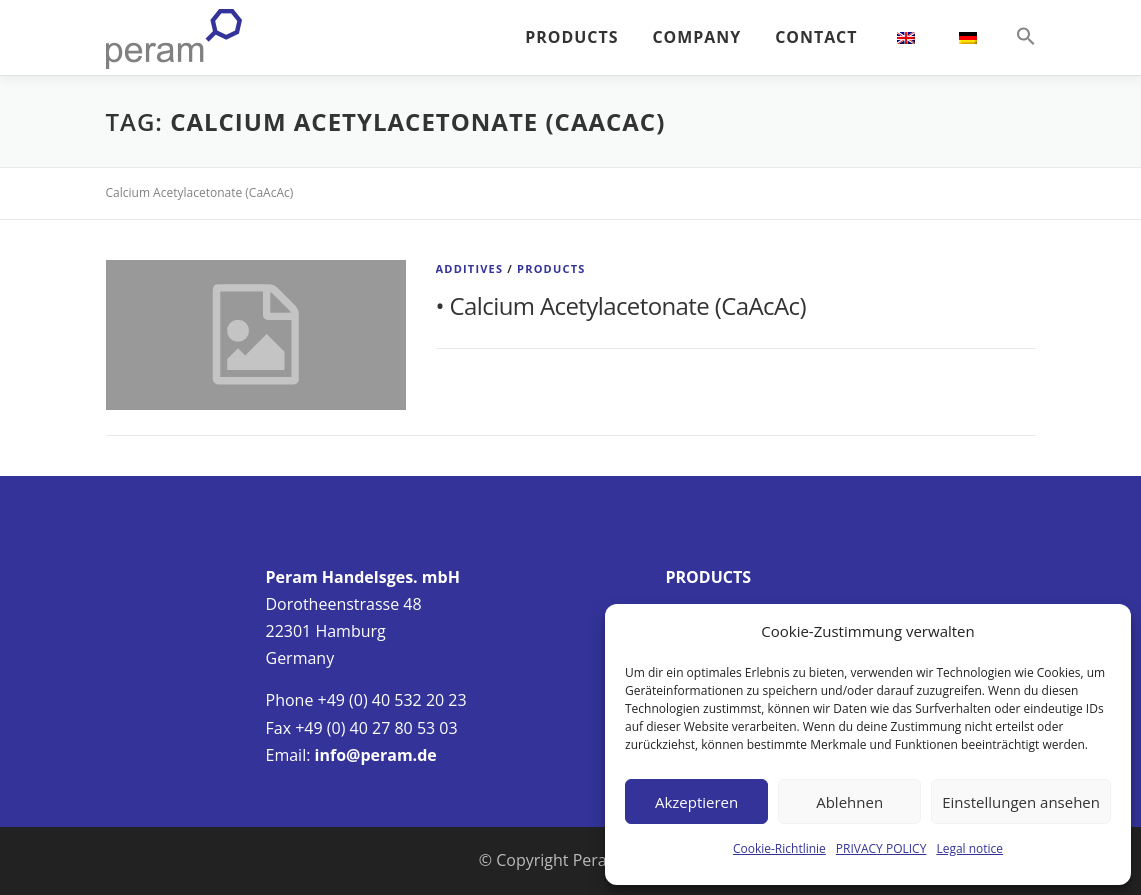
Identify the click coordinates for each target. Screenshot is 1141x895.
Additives (470, 268)
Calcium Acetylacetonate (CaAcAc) (628, 305)
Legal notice (969, 848)
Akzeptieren (696, 802)
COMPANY (696, 37)
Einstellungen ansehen (1021, 802)
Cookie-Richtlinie (779, 848)
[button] (1017, 37)
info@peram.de (376, 755)
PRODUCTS (571, 37)
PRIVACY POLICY (881, 848)
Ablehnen (849, 802)
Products (551, 268)
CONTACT (816, 37)
